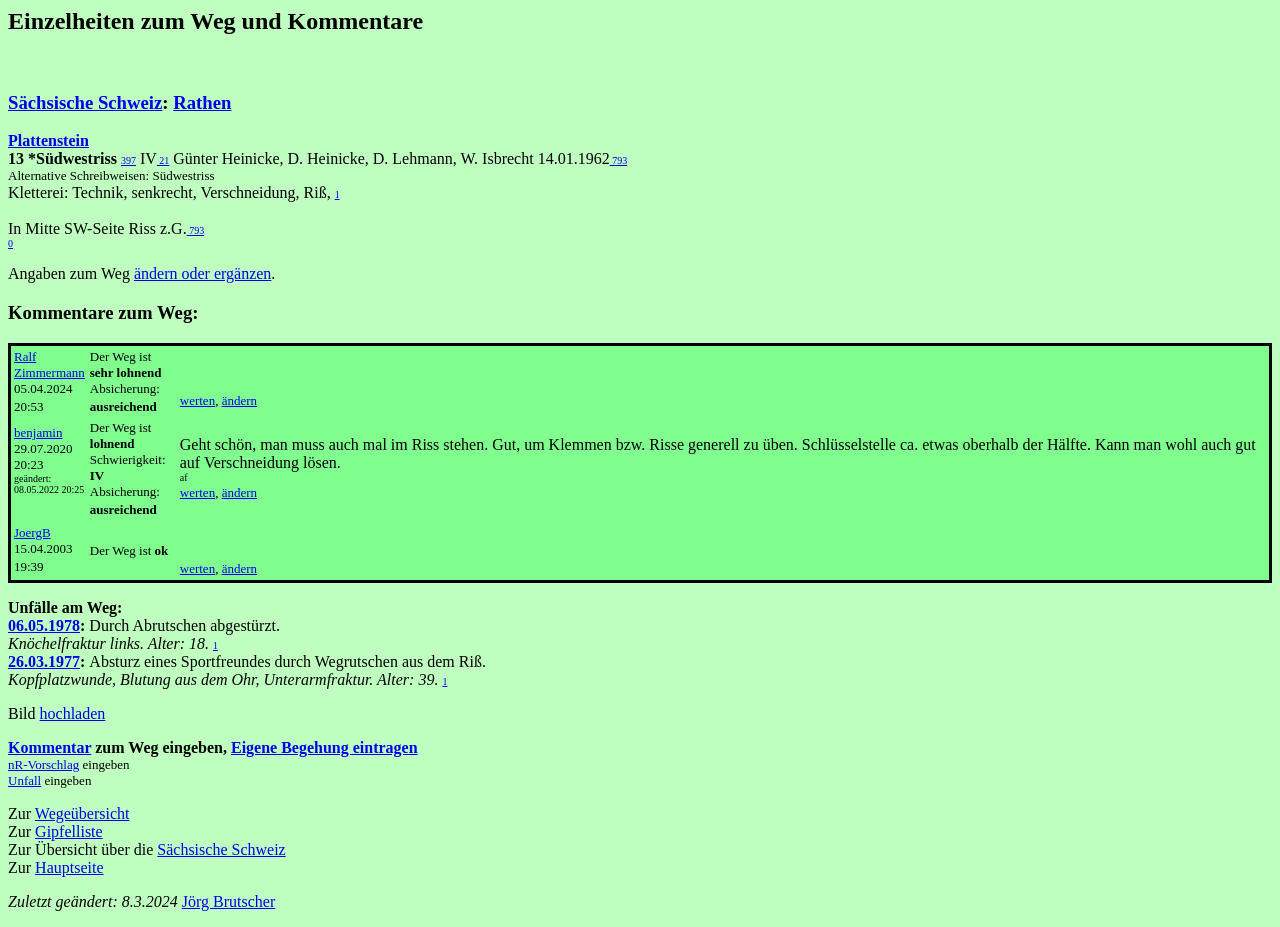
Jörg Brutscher (228, 901)
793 (619, 160)
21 (163, 160)
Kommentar (49, 747)
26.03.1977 (44, 661)
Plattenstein (48, 140)
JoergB (32, 532)
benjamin (38, 432)
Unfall (24, 780)
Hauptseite (69, 867)
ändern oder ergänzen (202, 273)
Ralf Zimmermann (49, 364)
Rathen (202, 102)
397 (128, 160)
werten (197, 400)
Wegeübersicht (82, 813)
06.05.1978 (44, 625)
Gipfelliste (69, 831)
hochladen (73, 713)
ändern (239, 400)
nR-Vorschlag (43, 764)
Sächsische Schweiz (85, 102)
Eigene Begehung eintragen (324, 747)
